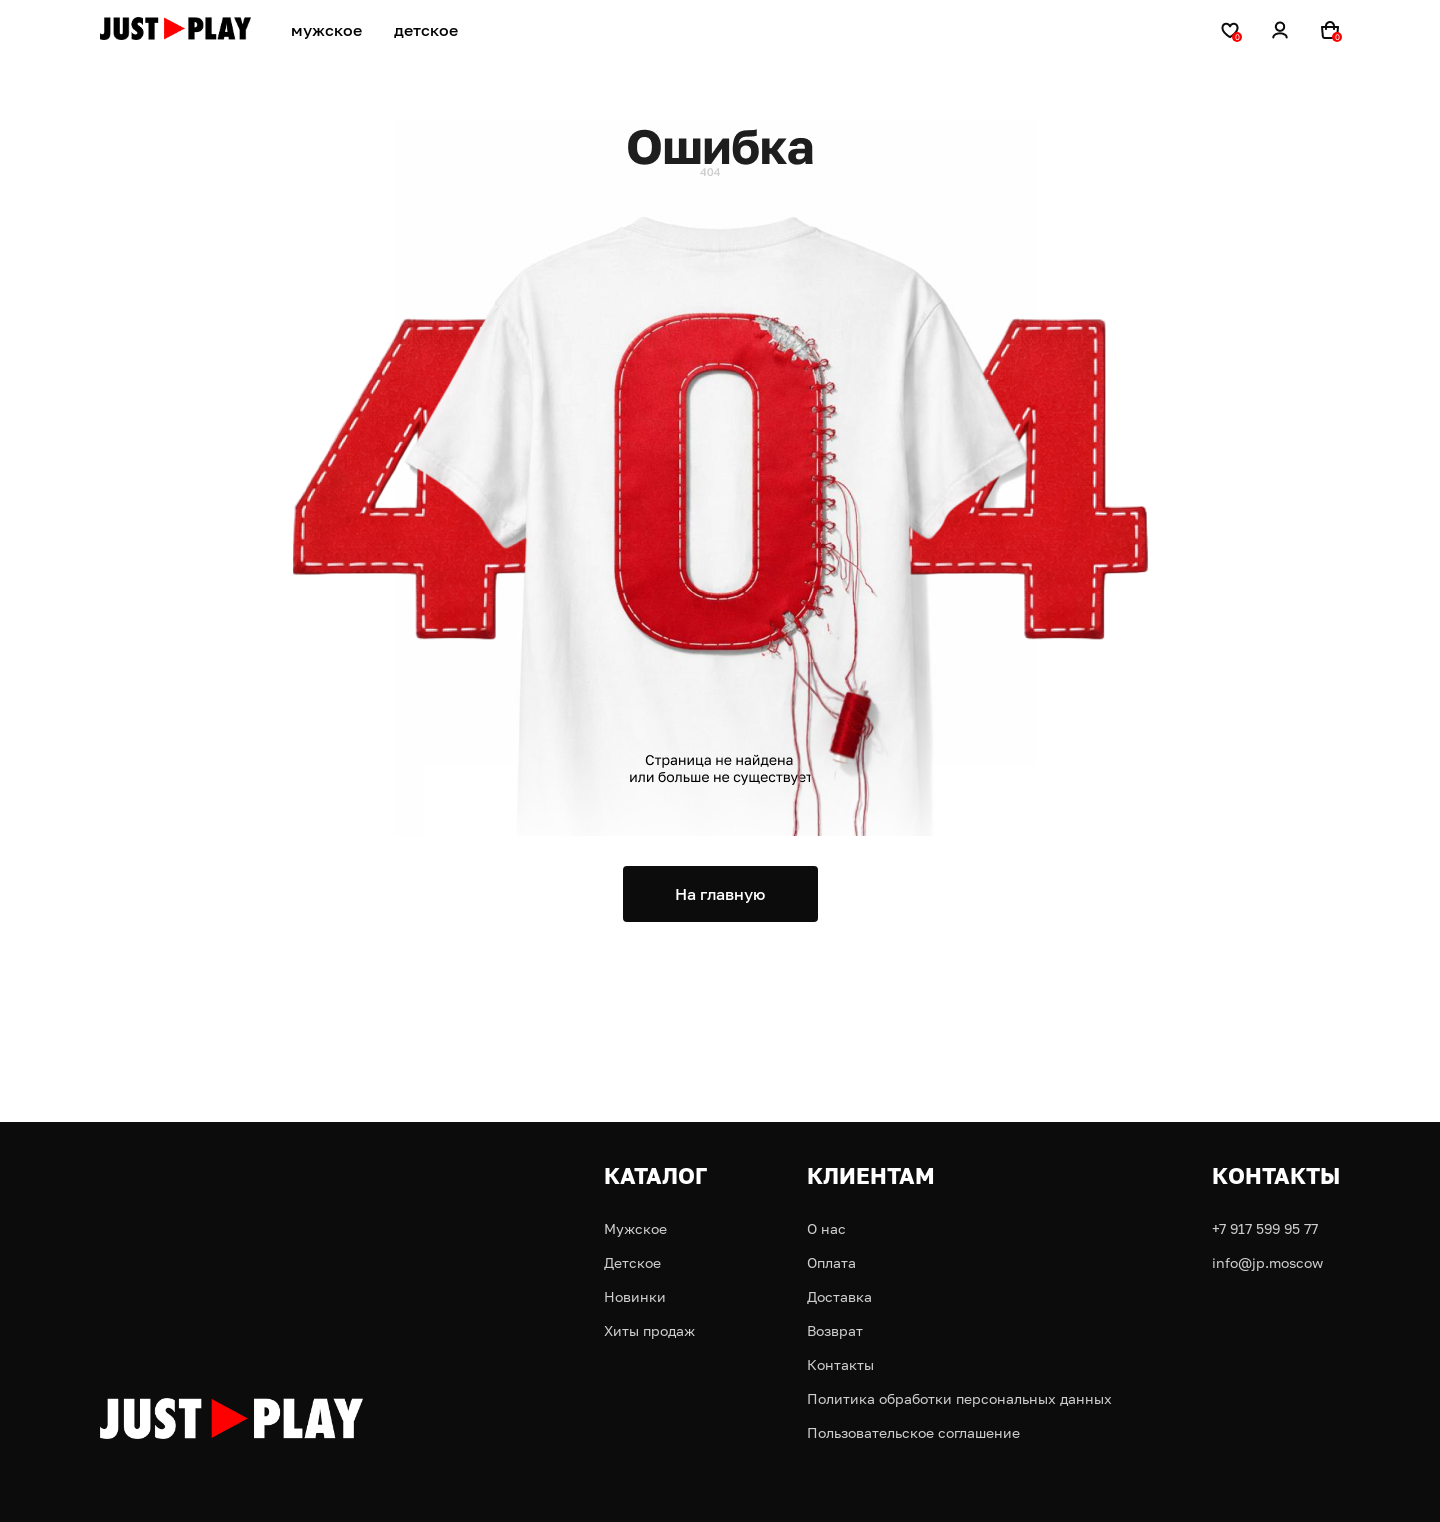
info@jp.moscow (1267, 1262)
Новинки (635, 1296)
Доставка (839, 1296)
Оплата (831, 1262)
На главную (720, 894)
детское (426, 30)
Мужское (635, 1228)
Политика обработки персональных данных (959, 1398)
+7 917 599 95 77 (1265, 1228)
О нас (826, 1228)
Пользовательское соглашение (913, 1432)
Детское (632, 1262)
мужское (326, 30)
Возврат (835, 1330)
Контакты (840, 1364)
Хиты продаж (649, 1330)
